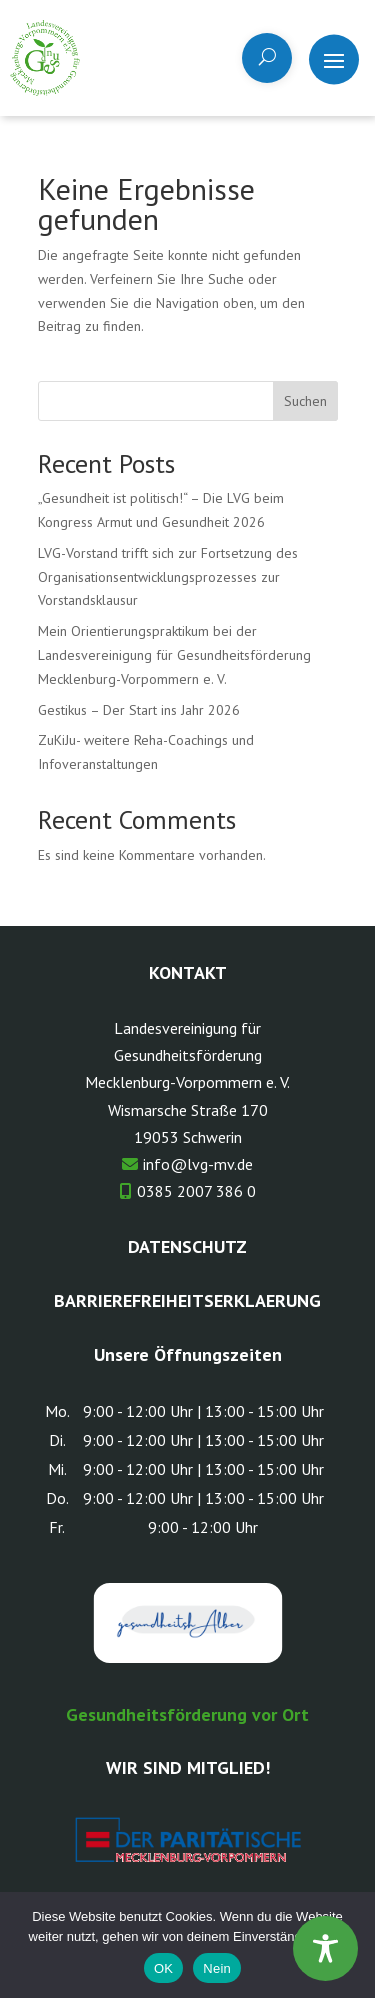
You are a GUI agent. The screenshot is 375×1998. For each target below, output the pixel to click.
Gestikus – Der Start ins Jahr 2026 (139, 710)
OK (163, 1968)
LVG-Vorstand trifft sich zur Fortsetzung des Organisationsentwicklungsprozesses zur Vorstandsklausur (168, 577)
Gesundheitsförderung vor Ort (187, 1714)
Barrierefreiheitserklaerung (187, 1300)
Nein (217, 1968)
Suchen (305, 401)
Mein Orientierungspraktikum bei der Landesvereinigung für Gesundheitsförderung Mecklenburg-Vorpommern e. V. (174, 655)
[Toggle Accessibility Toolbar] (325, 1948)
